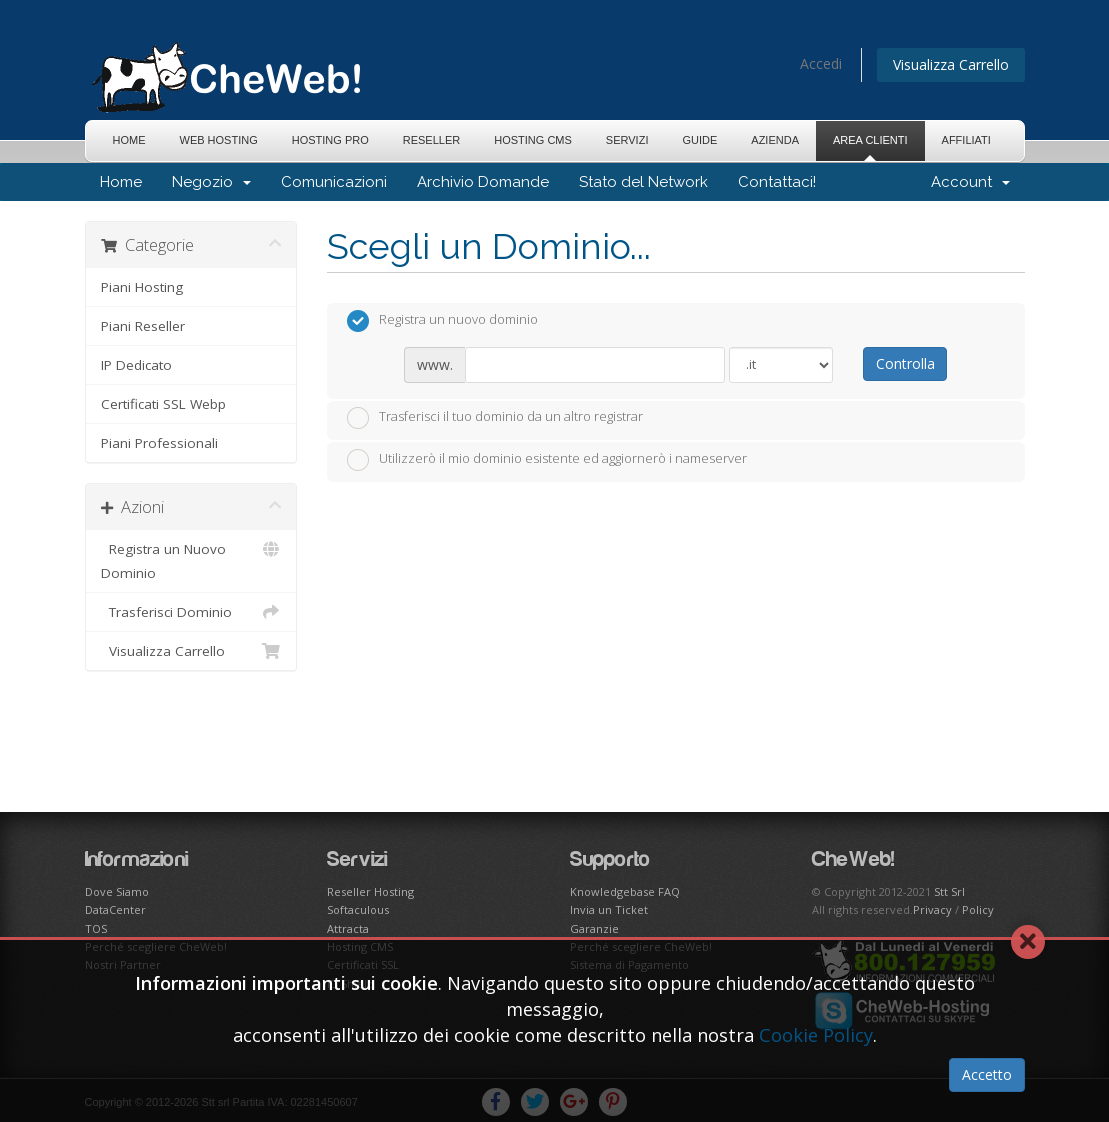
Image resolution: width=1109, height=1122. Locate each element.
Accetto (987, 1074)
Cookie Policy (816, 1035)
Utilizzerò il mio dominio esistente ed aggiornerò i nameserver (547, 460)
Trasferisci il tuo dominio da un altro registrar (495, 418)
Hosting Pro (330, 140)
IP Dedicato (136, 365)
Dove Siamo (117, 891)
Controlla (905, 363)
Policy (978, 909)
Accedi (821, 63)
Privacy (932, 909)
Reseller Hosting (370, 891)
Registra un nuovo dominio (442, 321)
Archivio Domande (483, 182)
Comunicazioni (334, 182)
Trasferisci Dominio (191, 612)
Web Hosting (219, 140)
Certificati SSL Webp (163, 404)
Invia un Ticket (609, 909)
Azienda (775, 140)
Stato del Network (643, 182)
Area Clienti (870, 140)
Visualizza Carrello (951, 64)
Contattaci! (777, 182)
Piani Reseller (143, 326)
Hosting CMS (533, 140)
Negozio (211, 182)
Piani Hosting (142, 287)
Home (129, 140)
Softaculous (358, 909)
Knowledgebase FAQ (625, 891)
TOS (96, 928)
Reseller (431, 140)
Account (970, 182)
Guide (699, 140)
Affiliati (966, 140)
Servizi (627, 140)
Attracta (348, 928)
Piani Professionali (159, 443)
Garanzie (594, 928)
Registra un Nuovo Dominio (191, 559)
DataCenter (115, 909)
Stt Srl (949, 891)
